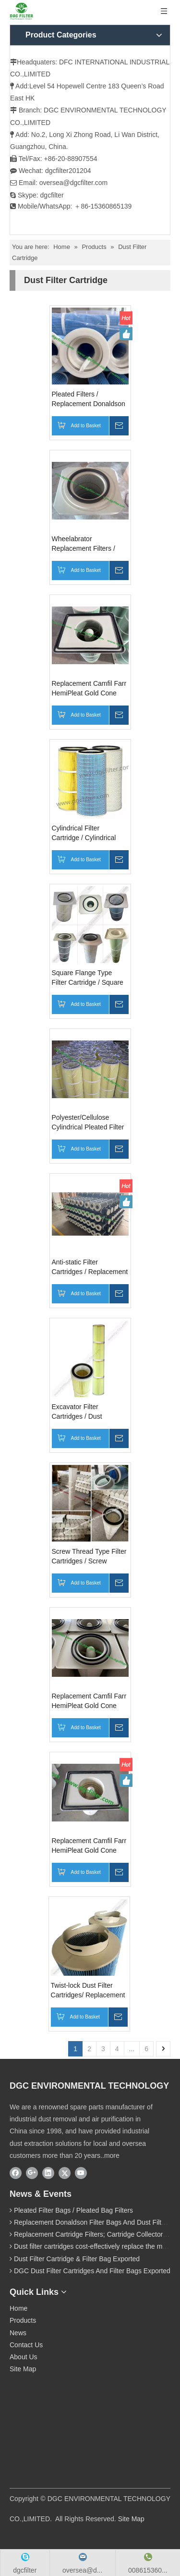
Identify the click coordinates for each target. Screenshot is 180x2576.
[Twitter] (65, 2173)
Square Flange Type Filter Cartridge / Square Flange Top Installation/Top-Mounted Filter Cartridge (88, 978)
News (18, 2333)
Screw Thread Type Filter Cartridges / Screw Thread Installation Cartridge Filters (89, 1557)
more (112, 2155)
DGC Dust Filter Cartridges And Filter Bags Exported (92, 2271)
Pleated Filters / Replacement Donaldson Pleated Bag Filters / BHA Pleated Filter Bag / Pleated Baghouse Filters (90, 399)
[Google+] (32, 2173)
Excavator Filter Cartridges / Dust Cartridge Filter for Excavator (79, 1412)
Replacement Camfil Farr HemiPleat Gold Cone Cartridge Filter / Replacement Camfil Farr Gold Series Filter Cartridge (89, 1701)
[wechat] (55, 2425)
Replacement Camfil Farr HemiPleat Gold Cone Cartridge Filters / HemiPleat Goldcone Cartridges (89, 1846)
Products (23, 2320)
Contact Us (26, 2345)
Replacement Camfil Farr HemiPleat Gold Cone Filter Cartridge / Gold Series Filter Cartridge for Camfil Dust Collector (89, 689)
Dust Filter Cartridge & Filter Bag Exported (77, 2259)
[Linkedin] (48, 2173)
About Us (23, 2357)
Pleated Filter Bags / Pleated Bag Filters (73, 2210)
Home (18, 2308)
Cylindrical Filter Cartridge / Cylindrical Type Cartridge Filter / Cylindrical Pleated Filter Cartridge (88, 833)
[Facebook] (16, 2173)
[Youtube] (81, 2173)
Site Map (23, 2369)
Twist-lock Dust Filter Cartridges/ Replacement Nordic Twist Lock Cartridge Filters (88, 1991)
